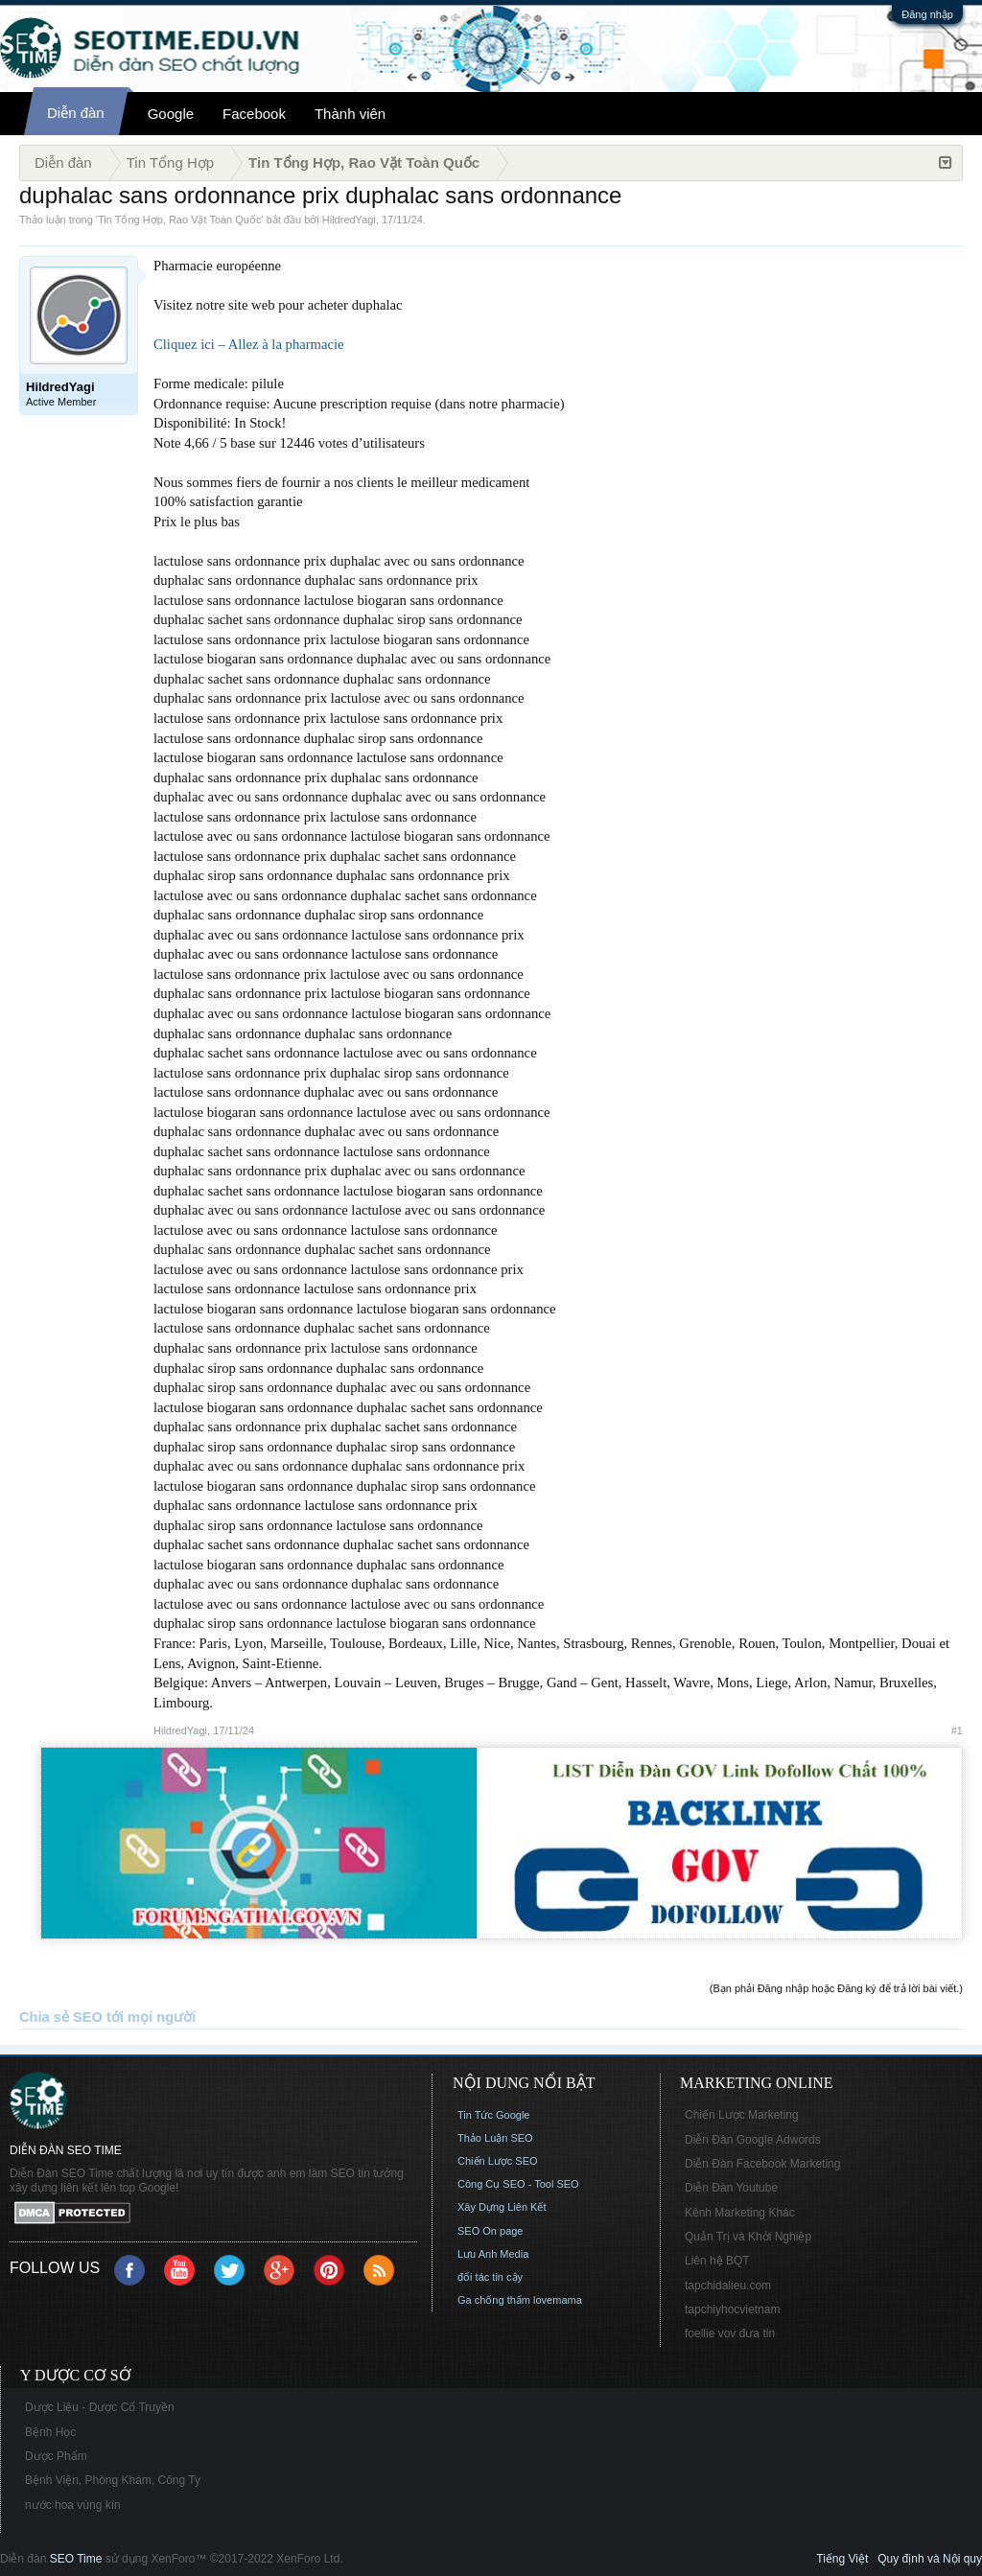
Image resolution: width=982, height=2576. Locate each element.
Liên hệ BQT (717, 2260)
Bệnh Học (50, 2432)
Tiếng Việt (842, 2558)
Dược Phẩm (56, 2456)
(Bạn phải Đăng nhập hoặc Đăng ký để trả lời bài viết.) (836, 1988)
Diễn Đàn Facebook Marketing (762, 2163)
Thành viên (350, 113)
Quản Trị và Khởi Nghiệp (748, 2236)
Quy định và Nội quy (929, 2558)
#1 (957, 1730)
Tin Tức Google (493, 2115)
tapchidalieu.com (728, 2285)
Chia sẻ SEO (61, 2017)
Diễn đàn (76, 112)
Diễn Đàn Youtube (731, 2187)
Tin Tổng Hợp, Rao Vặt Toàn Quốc (179, 219)
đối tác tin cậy (490, 2277)
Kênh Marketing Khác (740, 2212)
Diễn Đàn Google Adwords (753, 2140)
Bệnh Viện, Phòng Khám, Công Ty (112, 2480)
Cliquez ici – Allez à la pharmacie (248, 344)
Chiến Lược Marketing (742, 2115)
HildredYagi (349, 219)
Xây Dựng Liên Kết (502, 2207)
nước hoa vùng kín (73, 2505)
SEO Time (76, 2558)
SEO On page (490, 2231)
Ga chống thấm (493, 2300)
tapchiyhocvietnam (732, 2309)
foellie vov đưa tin (730, 2333)
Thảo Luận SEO (495, 2138)
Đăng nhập (927, 14)
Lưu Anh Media (492, 2254)
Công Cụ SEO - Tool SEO (518, 2184)
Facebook (254, 113)
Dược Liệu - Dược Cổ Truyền (100, 2407)
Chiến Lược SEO (497, 2161)
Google (171, 113)
